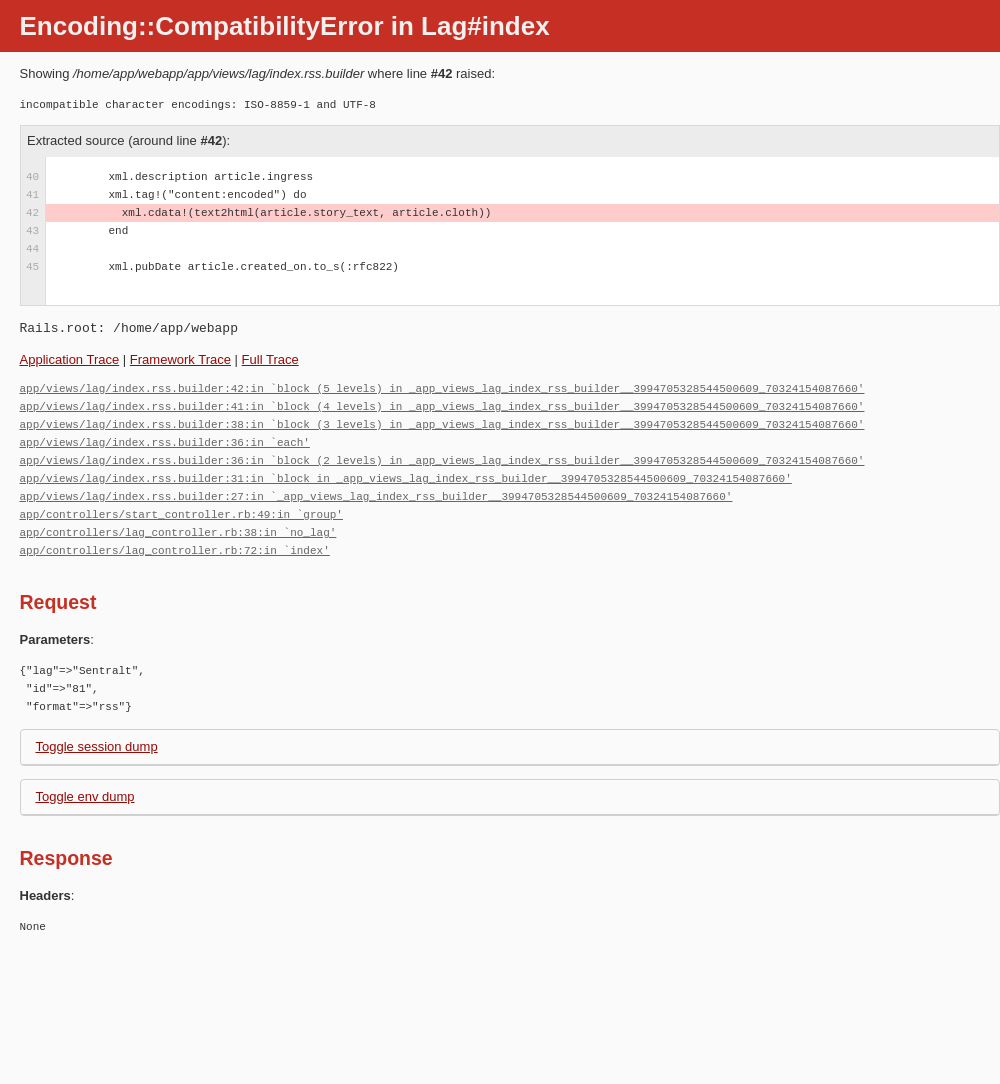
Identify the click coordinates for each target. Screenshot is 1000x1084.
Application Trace (70, 359)
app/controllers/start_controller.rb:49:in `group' (181, 514)
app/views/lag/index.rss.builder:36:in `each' (165, 442)
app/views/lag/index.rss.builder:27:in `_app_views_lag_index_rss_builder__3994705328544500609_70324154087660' (376, 496)
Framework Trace (180, 359)
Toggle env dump (85, 796)
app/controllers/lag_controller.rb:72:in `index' (175, 550)
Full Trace (270, 359)
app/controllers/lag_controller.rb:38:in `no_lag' (178, 532)
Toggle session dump (97, 746)
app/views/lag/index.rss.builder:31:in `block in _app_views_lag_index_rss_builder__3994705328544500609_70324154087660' (406, 478)
